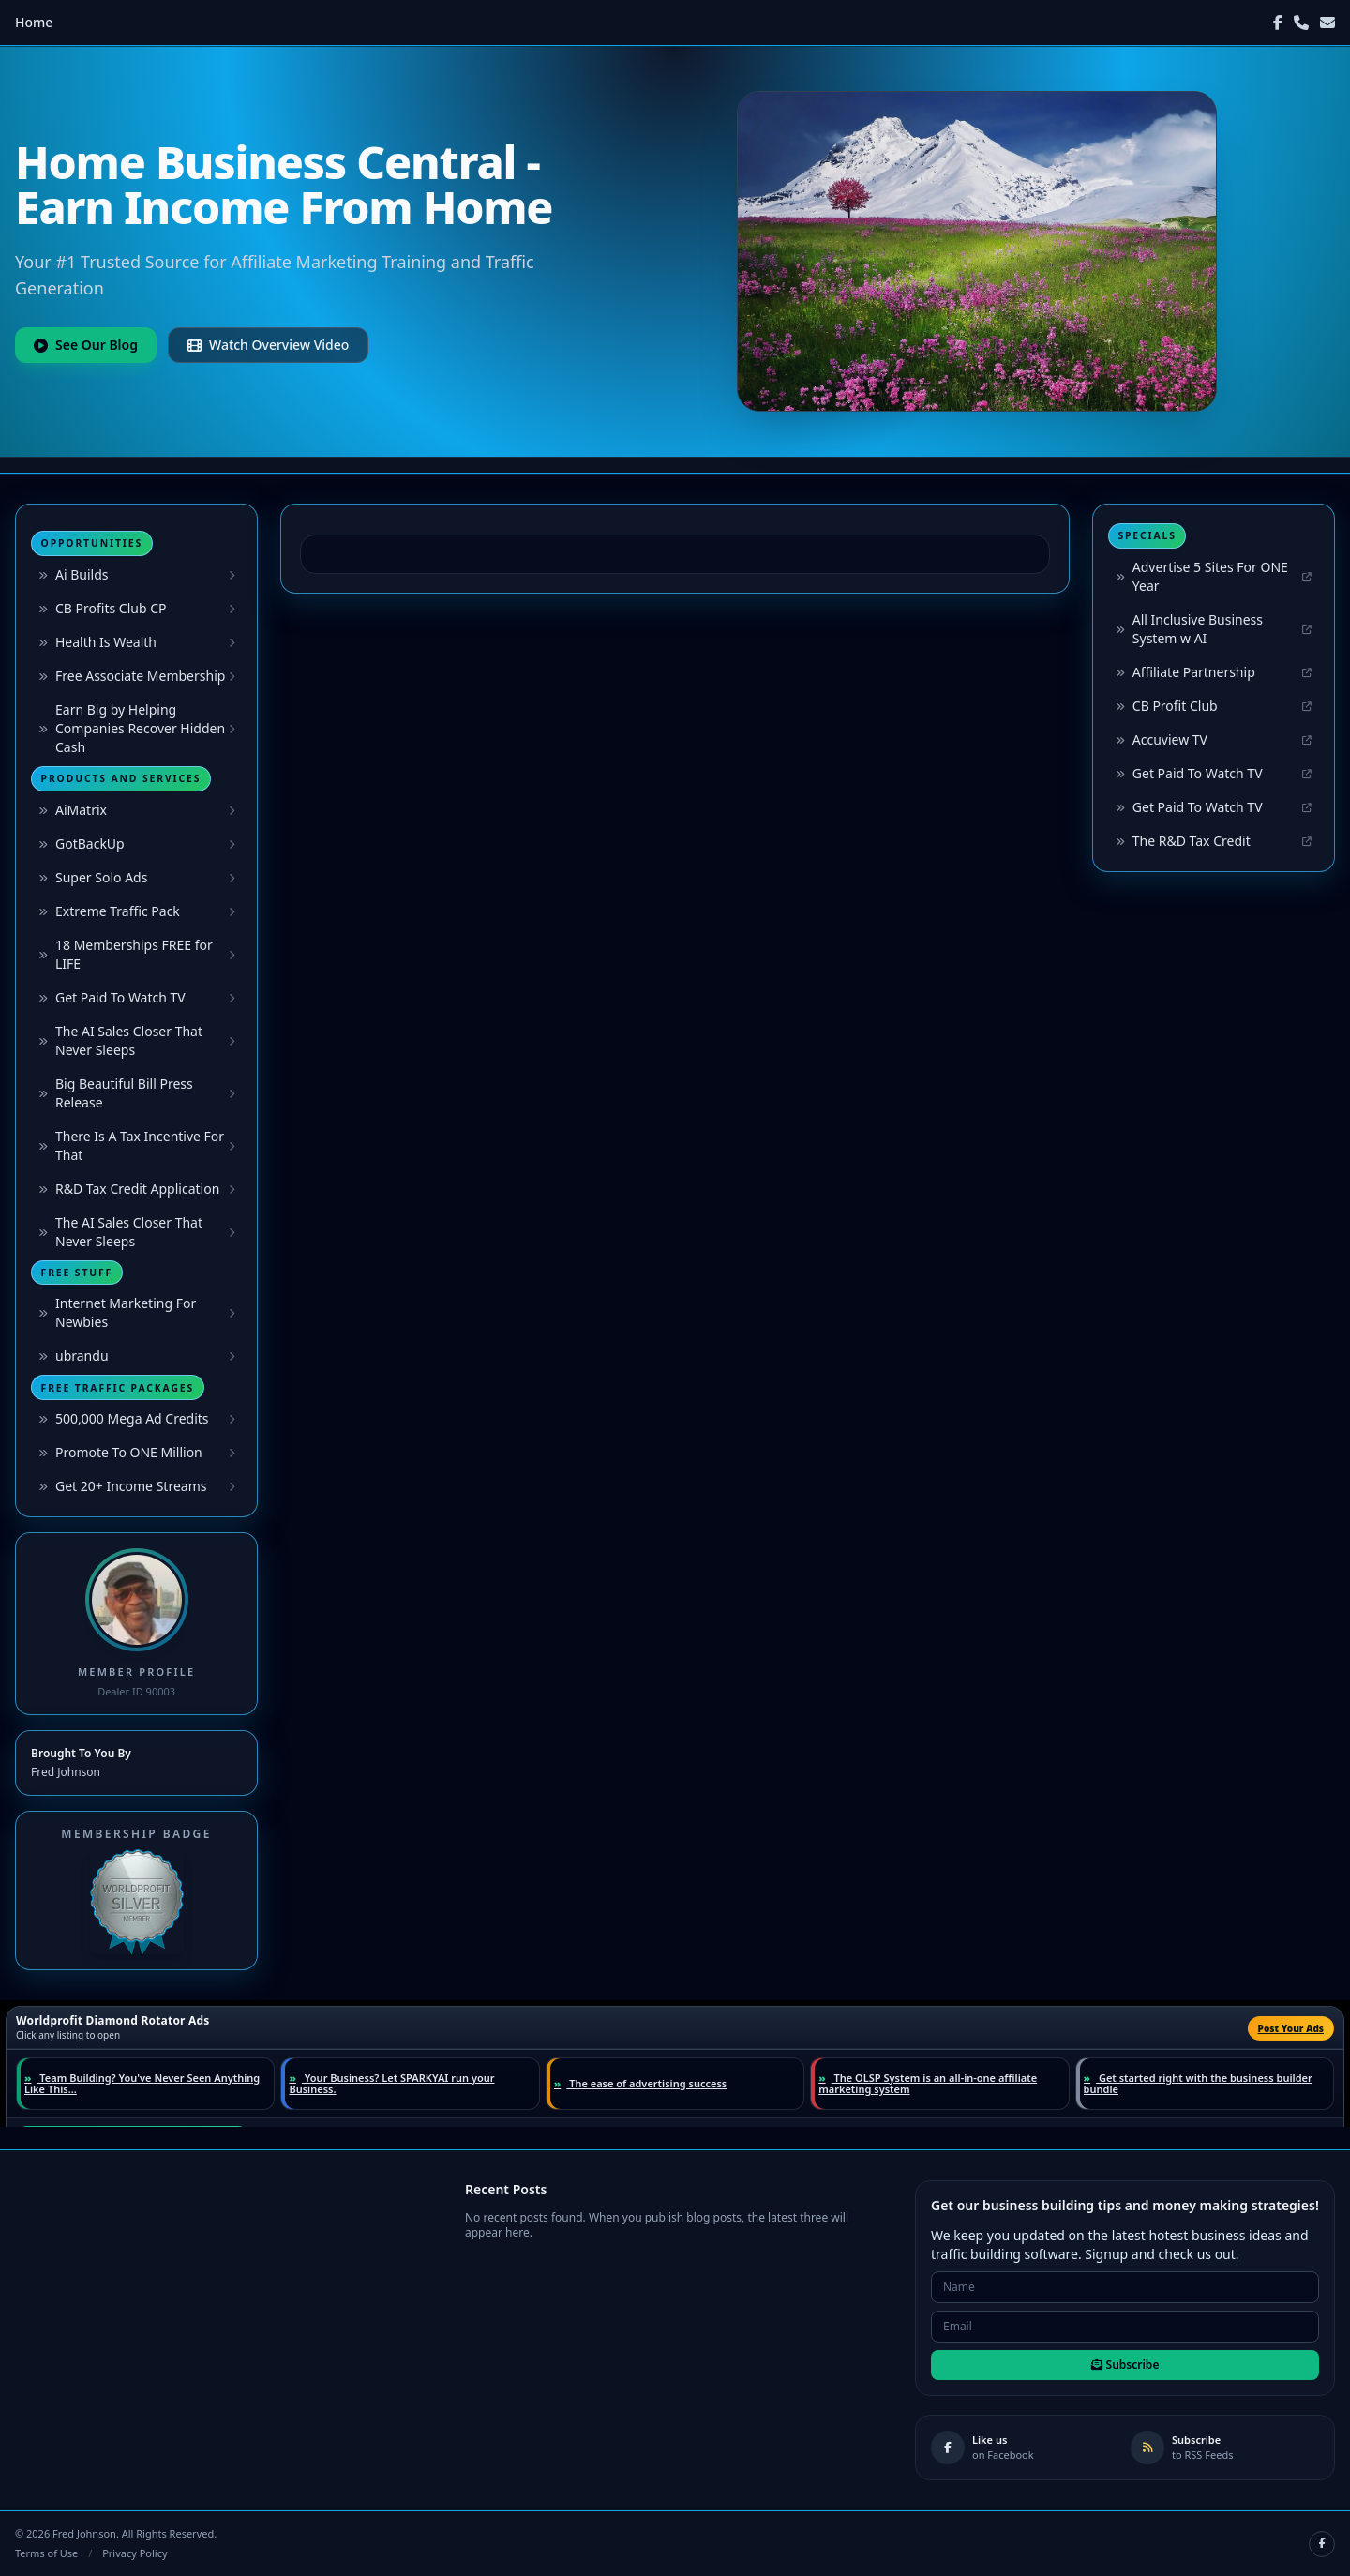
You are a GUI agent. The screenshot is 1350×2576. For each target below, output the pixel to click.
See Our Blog (86, 345)
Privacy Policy (134, 2553)
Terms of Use (46, 2553)
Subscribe (1125, 2365)
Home (33, 22)
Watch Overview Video (268, 345)
